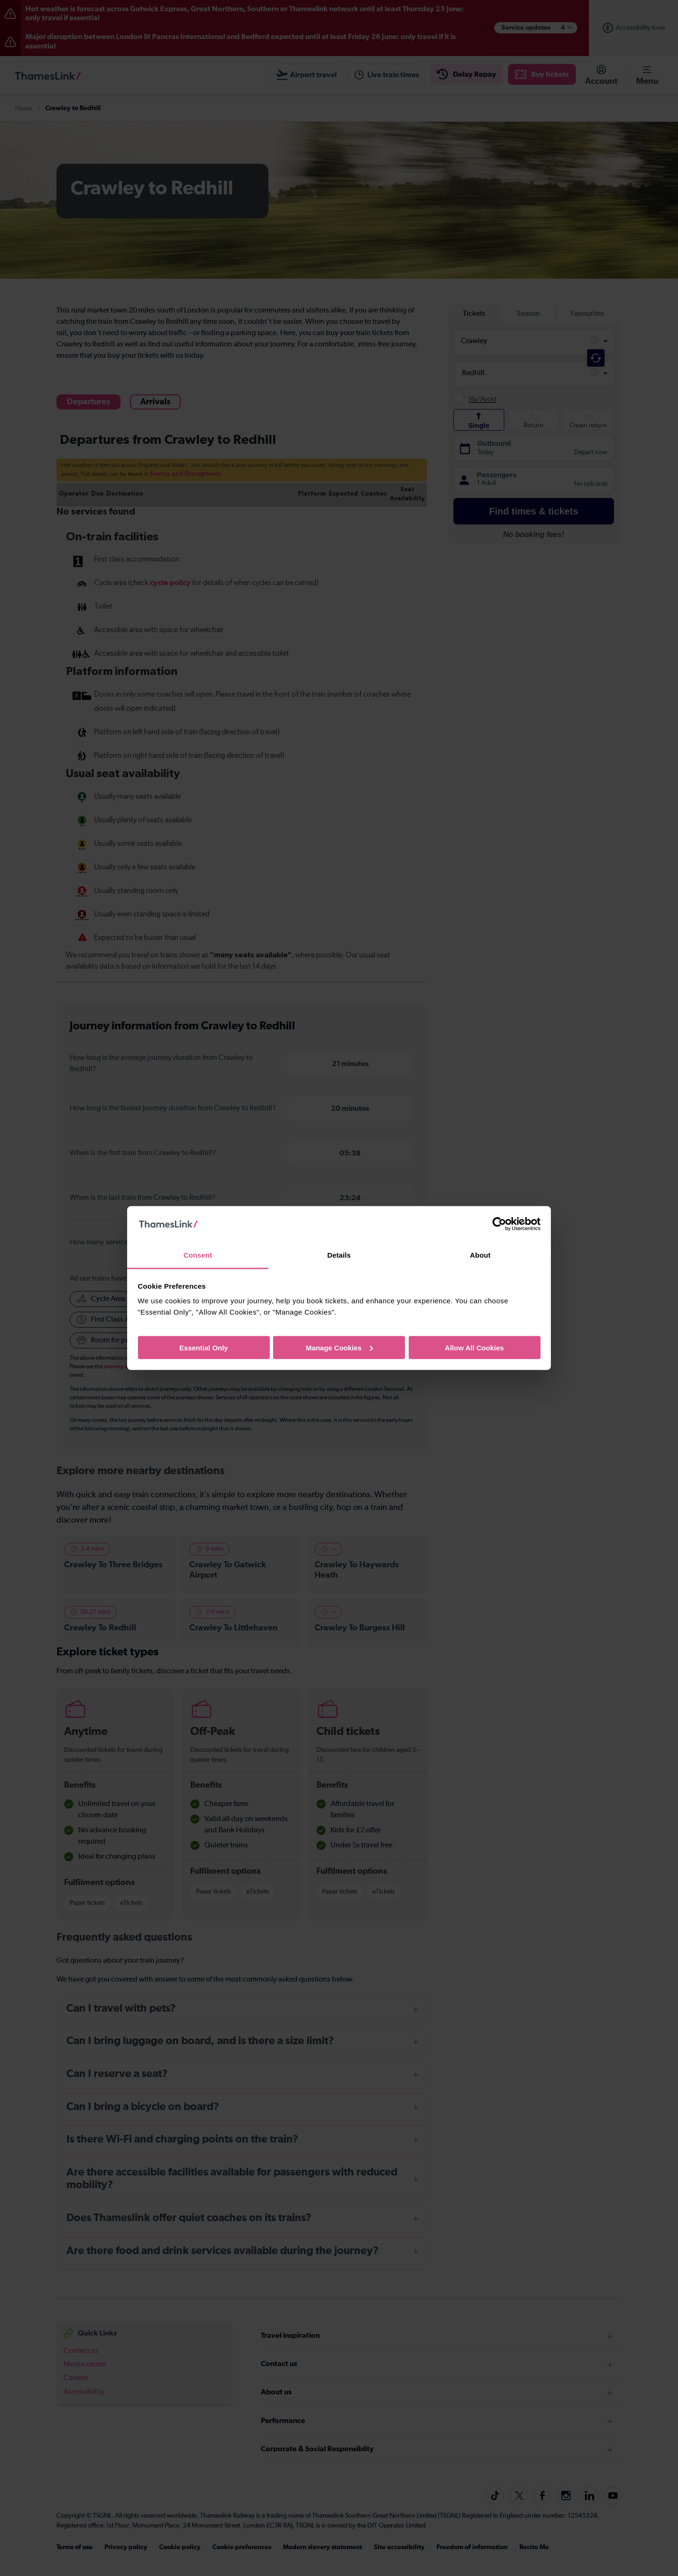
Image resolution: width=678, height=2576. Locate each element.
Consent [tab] (198, 1255)
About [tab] (480, 1255)
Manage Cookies (339, 1347)
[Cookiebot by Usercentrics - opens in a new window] (499, 1224)
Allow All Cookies (474, 1347)
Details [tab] (339, 1255)
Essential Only (203, 1347)
